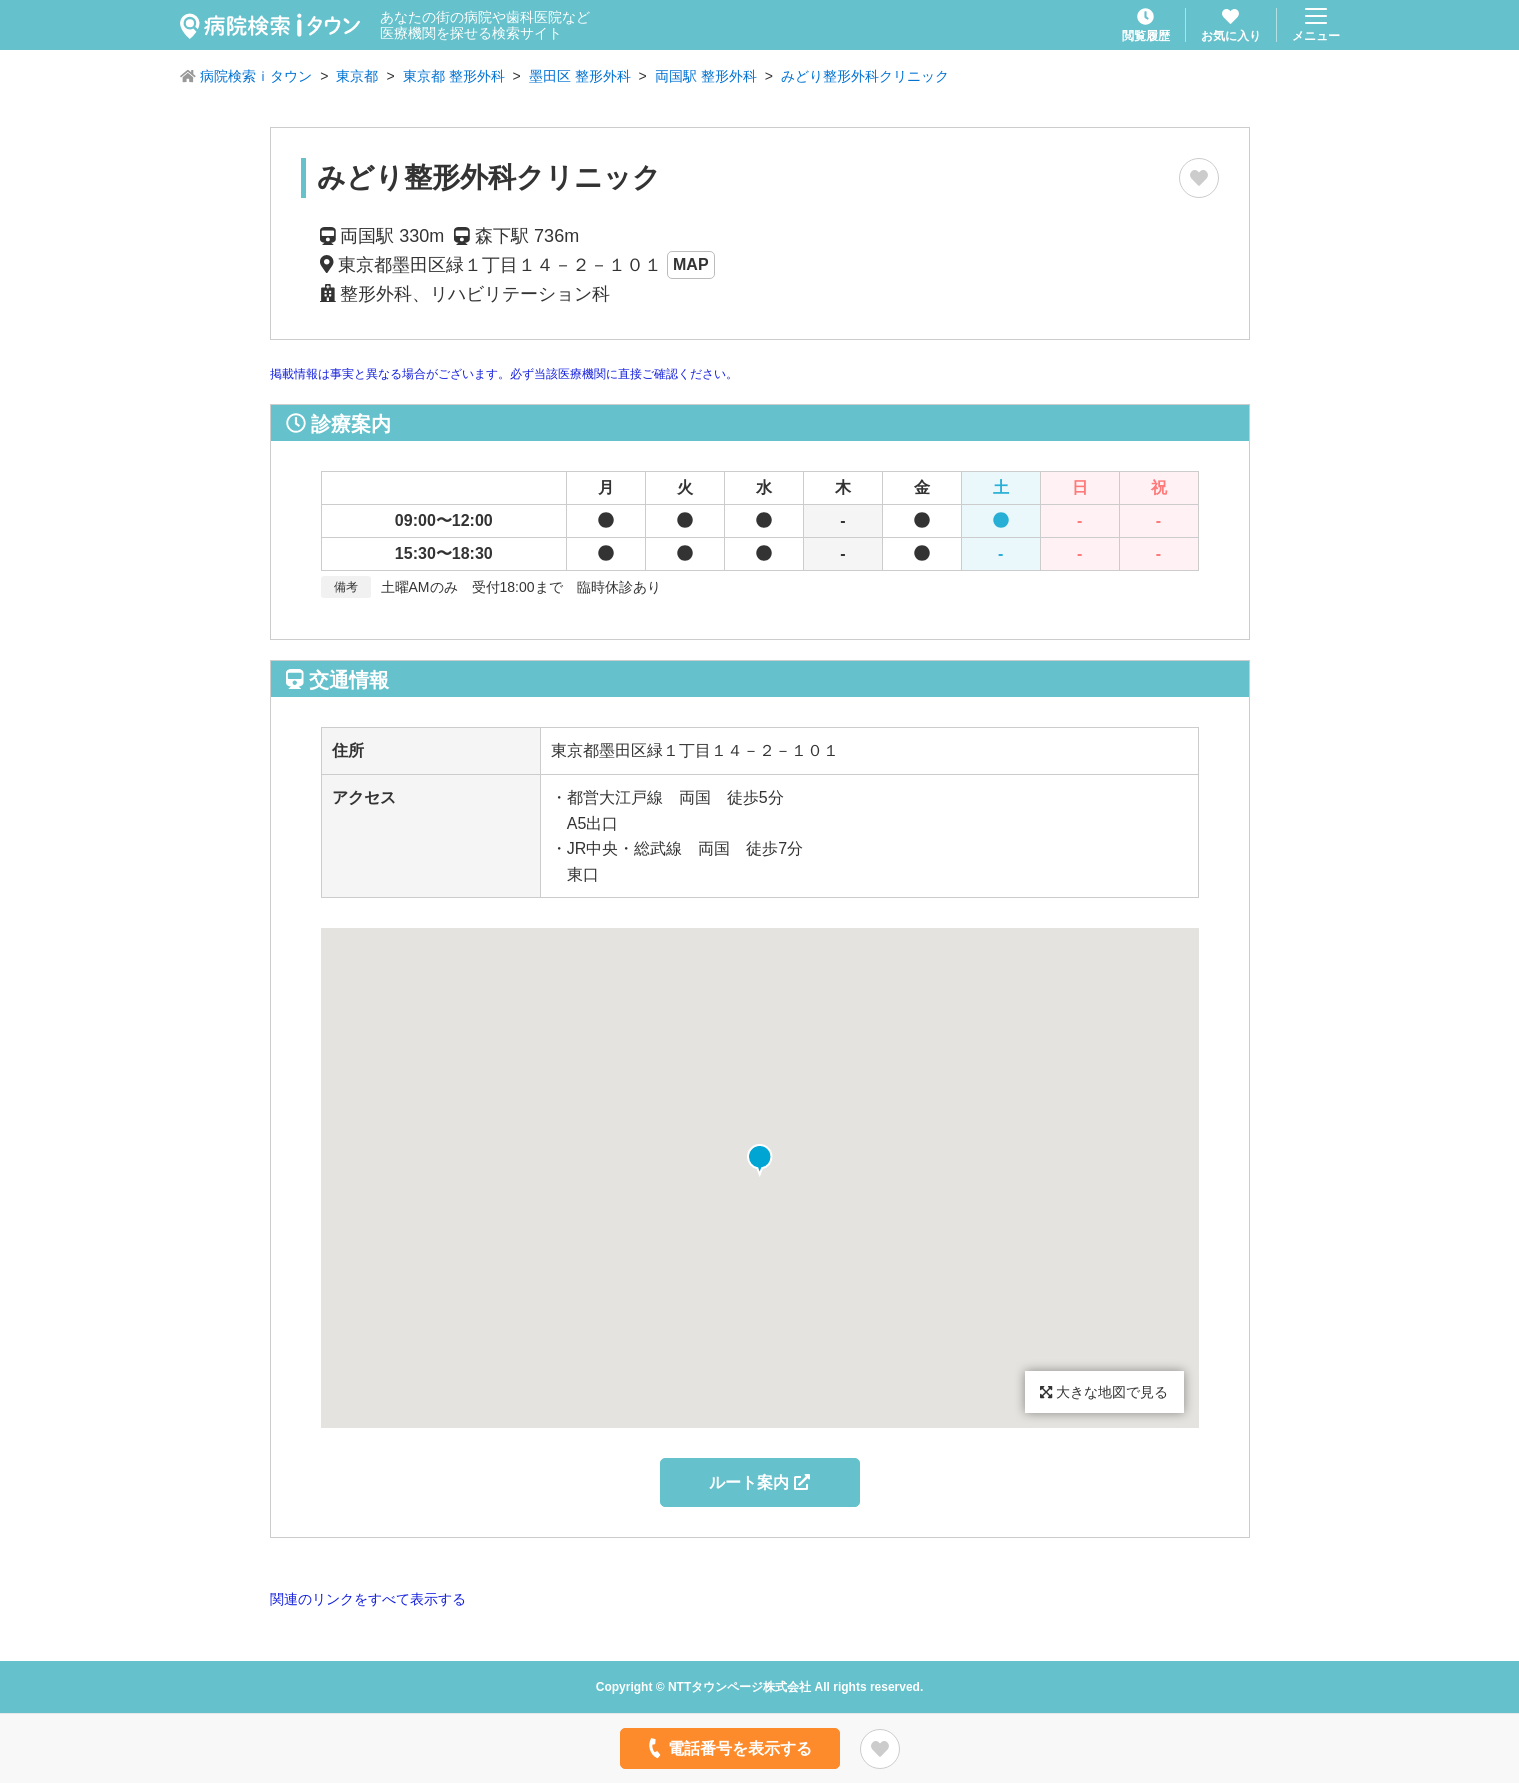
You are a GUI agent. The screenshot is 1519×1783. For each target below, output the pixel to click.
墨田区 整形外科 (580, 76)
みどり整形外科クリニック (865, 76)
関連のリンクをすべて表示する (368, 1599)
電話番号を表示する (727, 1748)
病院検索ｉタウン (256, 76)
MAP (691, 264)
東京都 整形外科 (454, 76)
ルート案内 (759, 1482)
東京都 (357, 76)
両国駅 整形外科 (706, 76)
